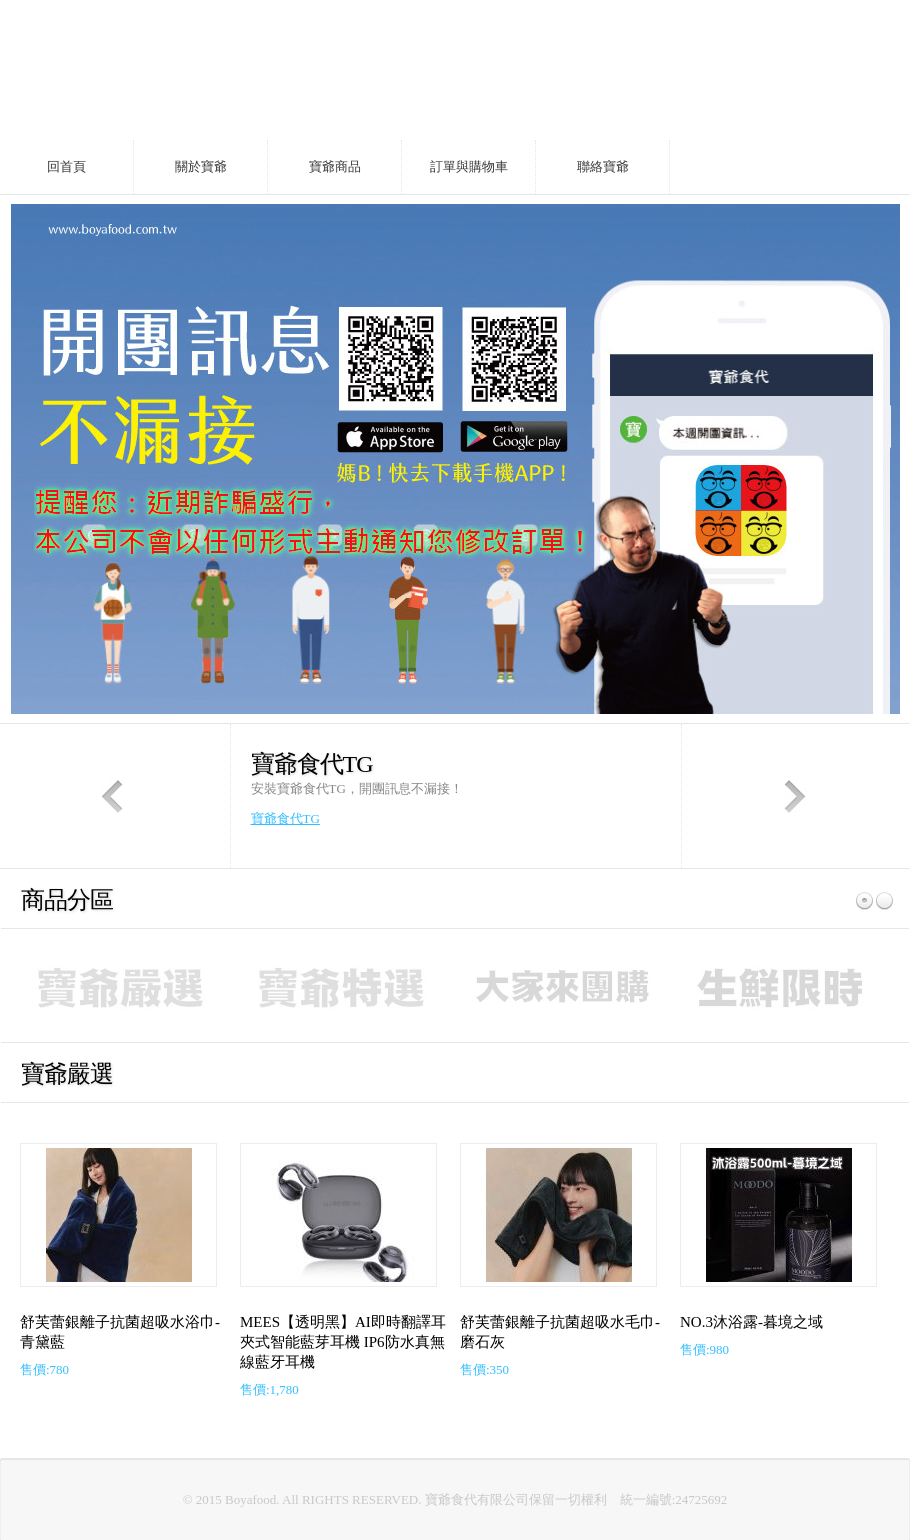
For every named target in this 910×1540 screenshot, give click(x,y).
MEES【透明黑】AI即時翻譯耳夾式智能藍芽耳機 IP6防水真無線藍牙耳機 (343, 1342)
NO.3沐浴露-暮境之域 (751, 1322)
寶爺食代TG (285, 818)
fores (224, 69)
